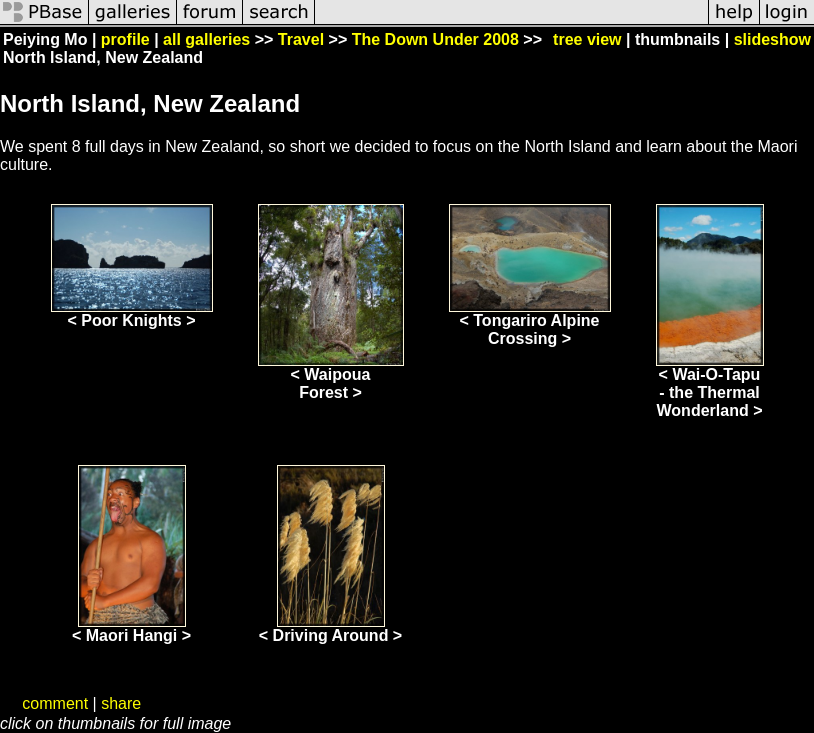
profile (125, 39)
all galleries (206, 39)
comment (55, 703)
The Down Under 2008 (435, 39)
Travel (301, 39)
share (121, 703)
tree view (587, 39)
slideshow (772, 39)
